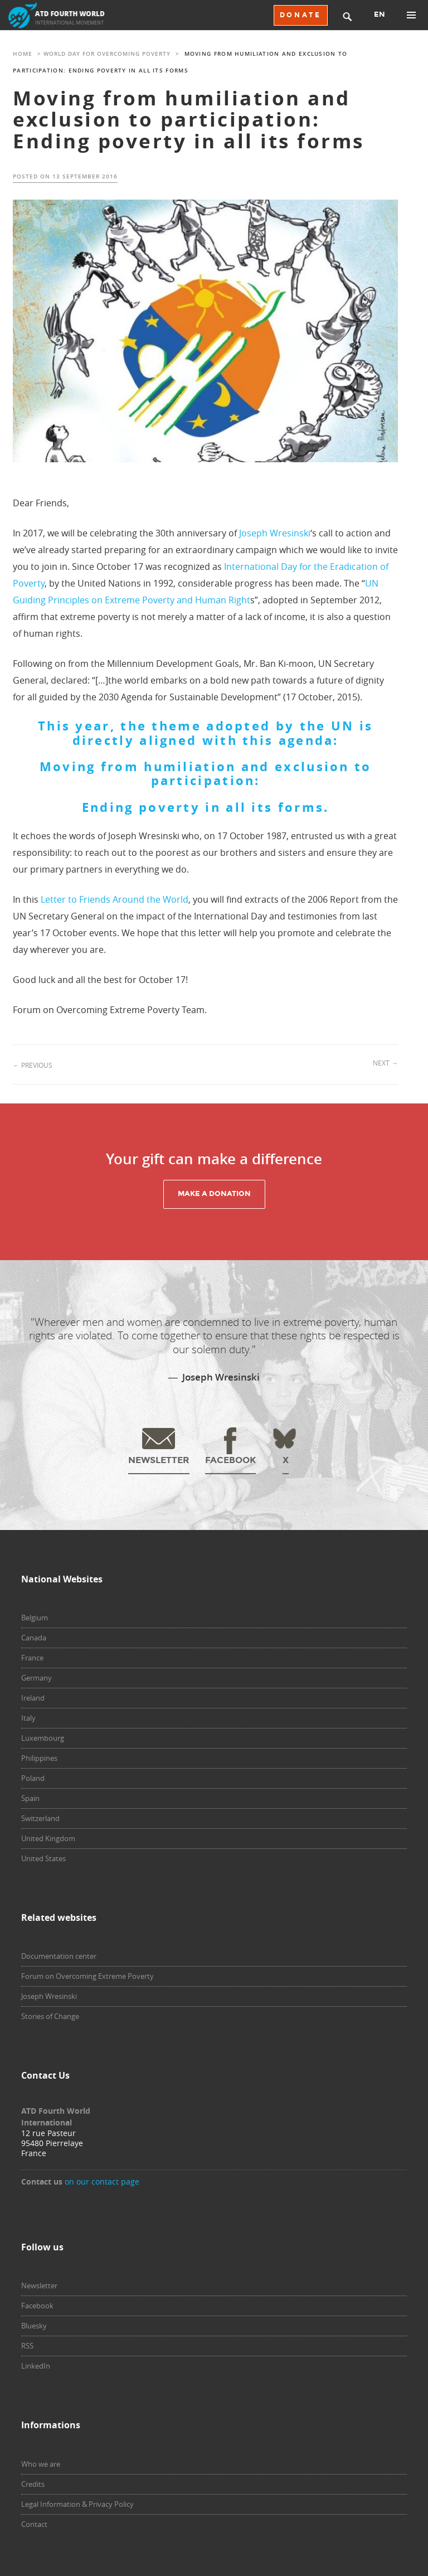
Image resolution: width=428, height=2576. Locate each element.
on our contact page (102, 2181)
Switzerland (40, 1818)
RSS (27, 2346)
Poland (33, 1778)
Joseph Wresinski (274, 533)
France (32, 1658)
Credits (33, 2484)
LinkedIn (35, 2366)
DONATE (301, 15)
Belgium (34, 1618)
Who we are (40, 2464)
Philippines (39, 1758)
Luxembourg (42, 1738)
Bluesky (34, 2326)
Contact (34, 2524)
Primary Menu (411, 15)
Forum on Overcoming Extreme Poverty (87, 1976)
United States (43, 1858)
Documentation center (58, 1956)
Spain (30, 1798)
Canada (33, 1638)
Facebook (37, 2306)
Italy (28, 1718)
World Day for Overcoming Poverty (107, 53)
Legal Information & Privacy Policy (77, 2504)
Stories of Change (50, 2016)
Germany (36, 1678)
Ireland (33, 1698)
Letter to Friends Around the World (114, 899)
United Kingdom (48, 1838)
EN (379, 14)
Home (22, 53)
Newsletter (39, 2285)
